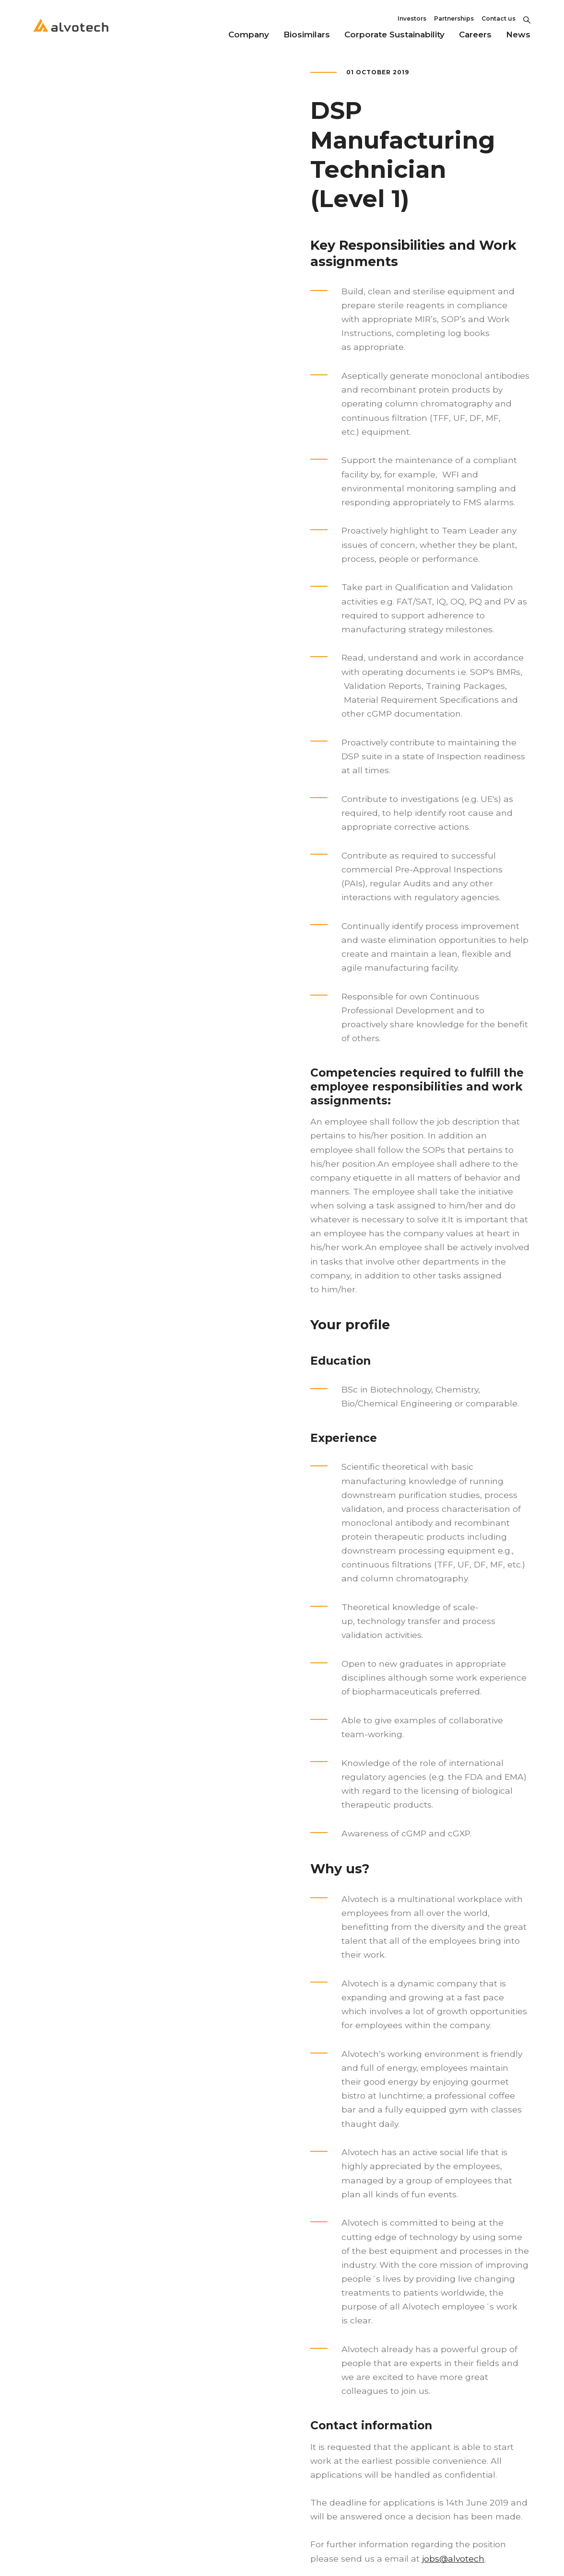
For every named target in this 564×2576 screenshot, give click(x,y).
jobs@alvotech (453, 2558)
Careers (475, 34)
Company (248, 34)
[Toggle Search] (526, 19)
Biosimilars (306, 34)
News (518, 34)
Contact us (499, 18)
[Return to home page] (71, 33)
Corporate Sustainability (394, 34)
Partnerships (454, 18)
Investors (412, 18)
